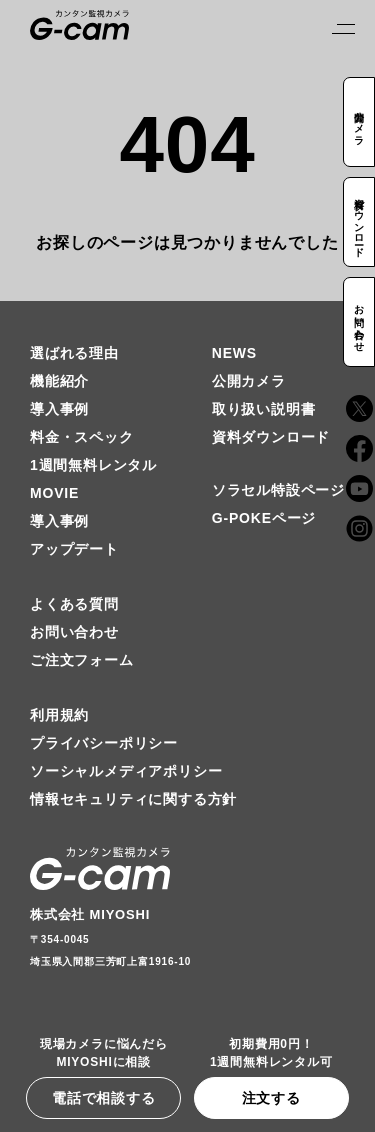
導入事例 (59, 409)
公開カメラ (249, 381)
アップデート (74, 549)
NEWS (234, 353)
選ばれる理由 (74, 353)
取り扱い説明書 (264, 409)
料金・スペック (82, 437)
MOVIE (54, 493)
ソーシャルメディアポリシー (126, 771)
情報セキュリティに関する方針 (133, 799)
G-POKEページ (264, 518)
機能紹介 (59, 381)
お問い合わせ (74, 632)
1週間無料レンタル (93, 465)
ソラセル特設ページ (278, 490)
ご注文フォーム (82, 660)
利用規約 (59, 715)
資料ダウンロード (271, 437)
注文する (271, 1098)
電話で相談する (104, 1098)
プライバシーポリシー (104, 743)
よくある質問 (74, 604)
